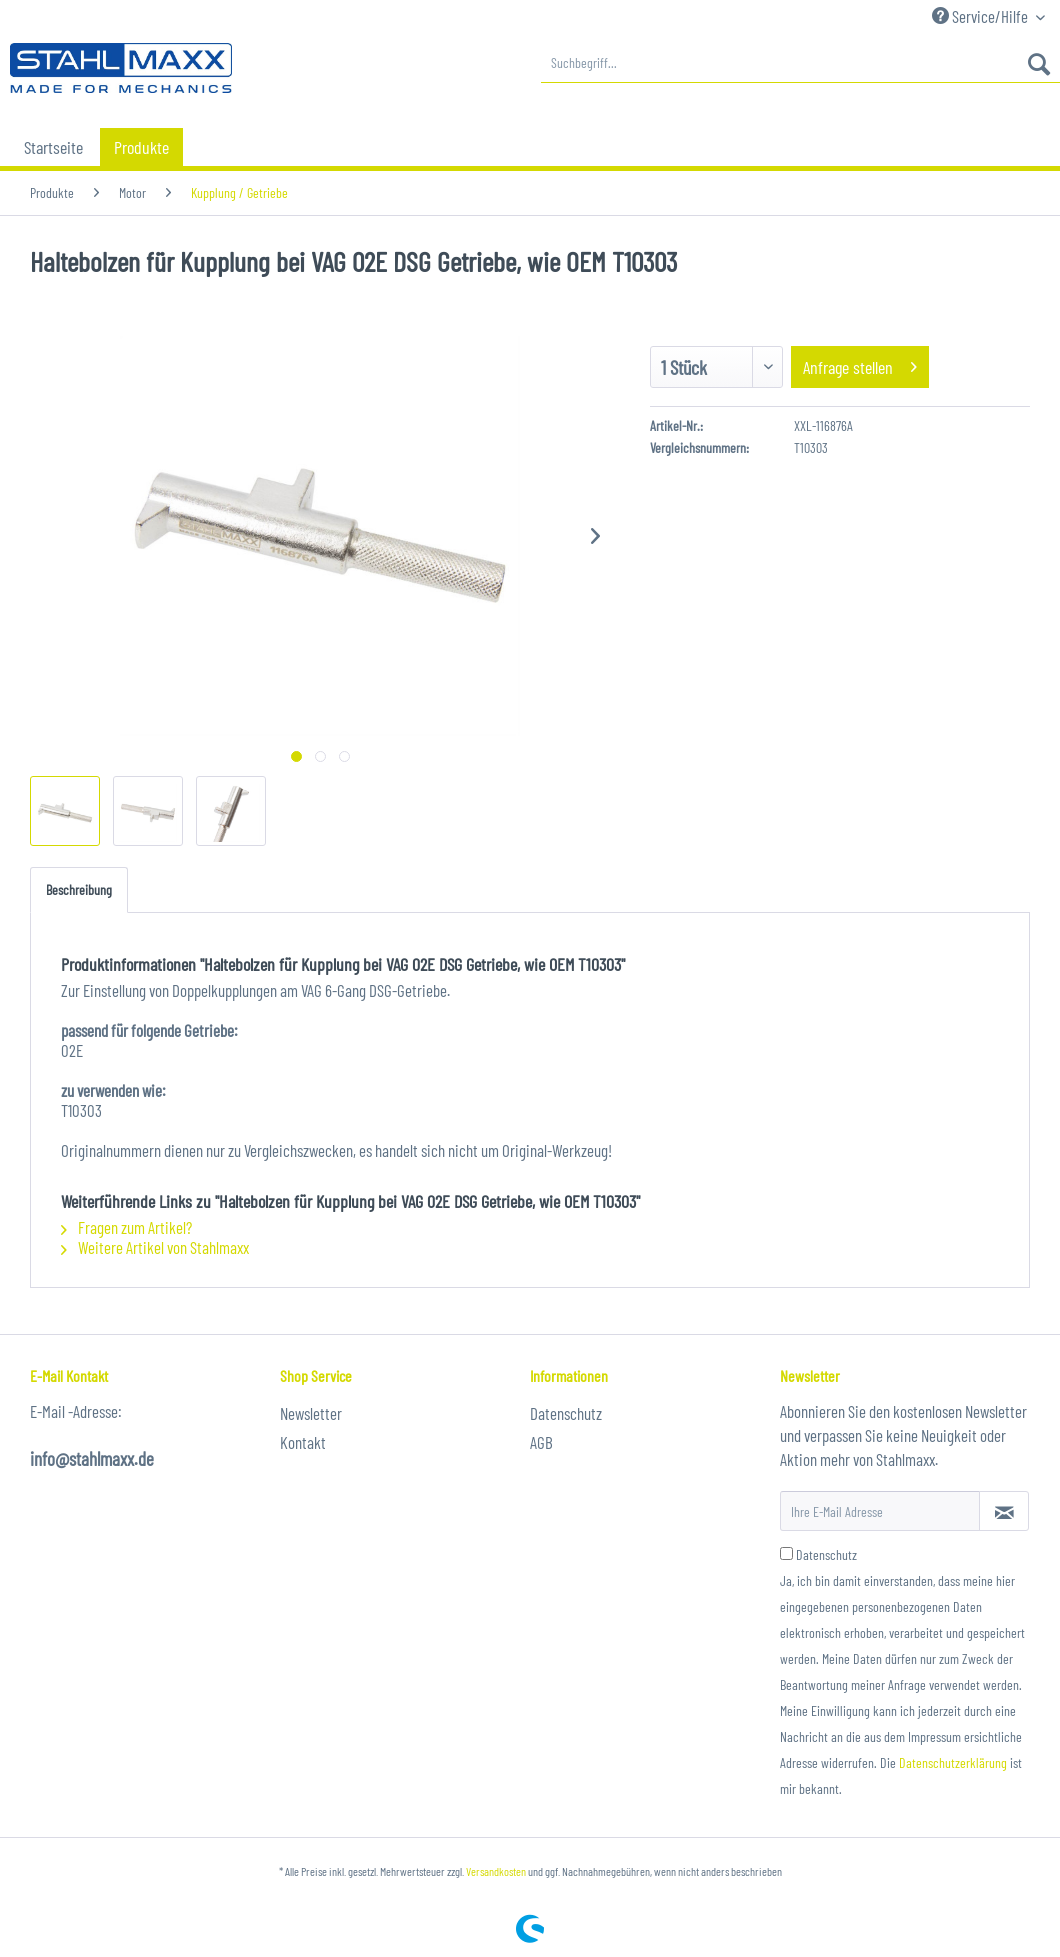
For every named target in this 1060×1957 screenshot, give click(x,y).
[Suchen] (1039, 63)
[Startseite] (53, 147)
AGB (541, 1442)
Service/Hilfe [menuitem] (981, 16)
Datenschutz (566, 1413)
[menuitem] (800, 63)
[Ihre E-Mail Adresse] (880, 1511)
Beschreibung (79, 889)
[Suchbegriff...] (800, 63)
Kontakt (303, 1442)
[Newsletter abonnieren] (1004, 1511)
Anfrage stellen (860, 364)
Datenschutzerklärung (953, 1762)
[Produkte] (141, 147)
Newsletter (311, 1413)
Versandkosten (496, 1871)
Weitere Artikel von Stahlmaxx (155, 1247)
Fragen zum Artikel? (126, 1227)
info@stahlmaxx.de (92, 1458)
